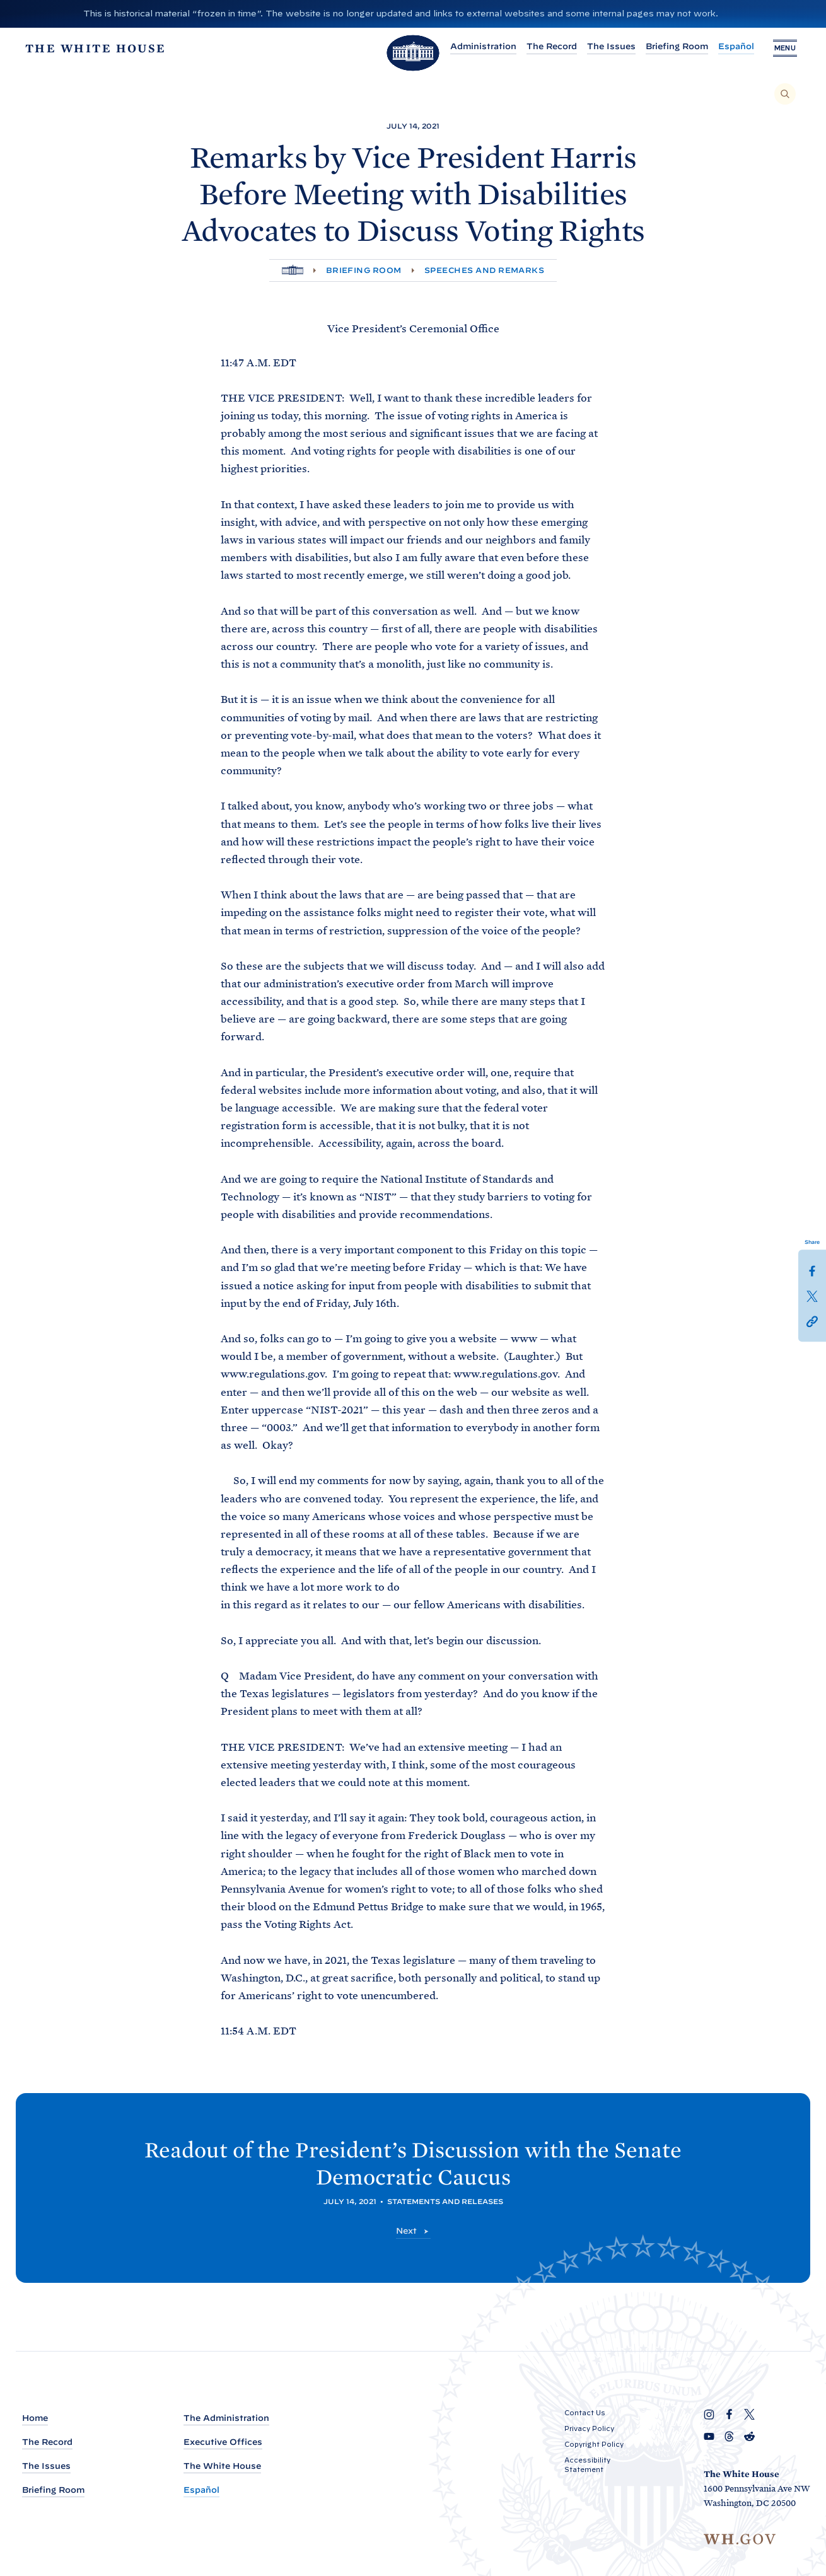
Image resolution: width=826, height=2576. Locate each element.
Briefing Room (677, 46)
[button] (812, 1320)
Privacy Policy (589, 2428)
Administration (483, 46)
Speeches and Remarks (484, 270)
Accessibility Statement (587, 2464)
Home (35, 2418)
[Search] (785, 94)
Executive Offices (222, 2442)
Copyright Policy (594, 2444)
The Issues (611, 46)
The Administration (226, 2418)
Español (736, 46)
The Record (551, 46)
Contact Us (584, 2412)
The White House (222, 2466)
